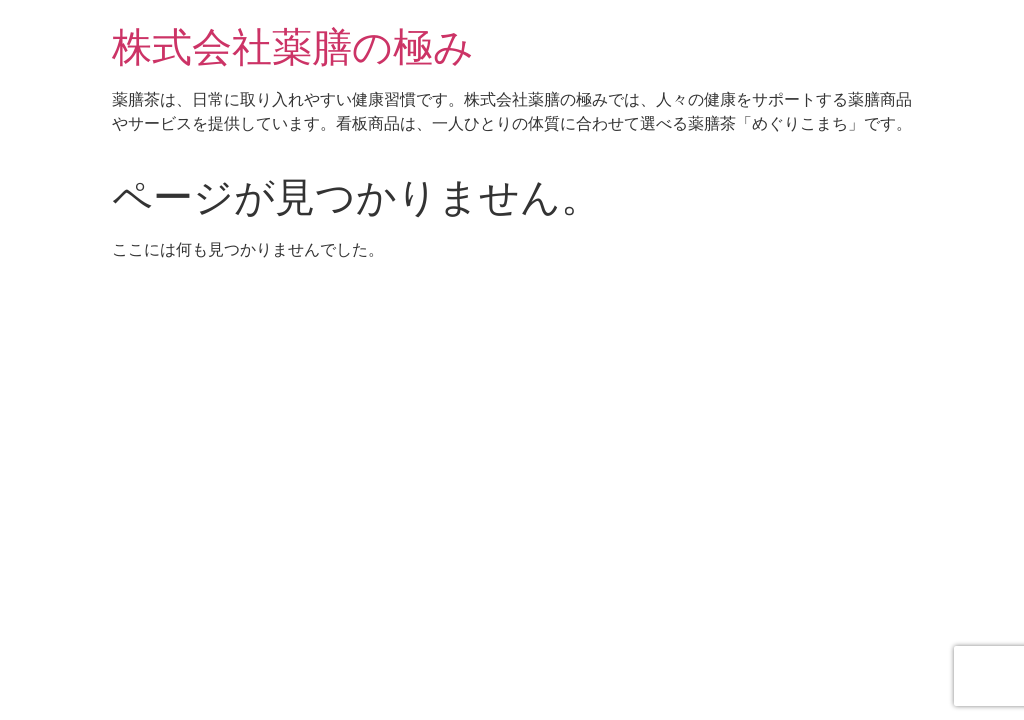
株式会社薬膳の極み (293, 47)
